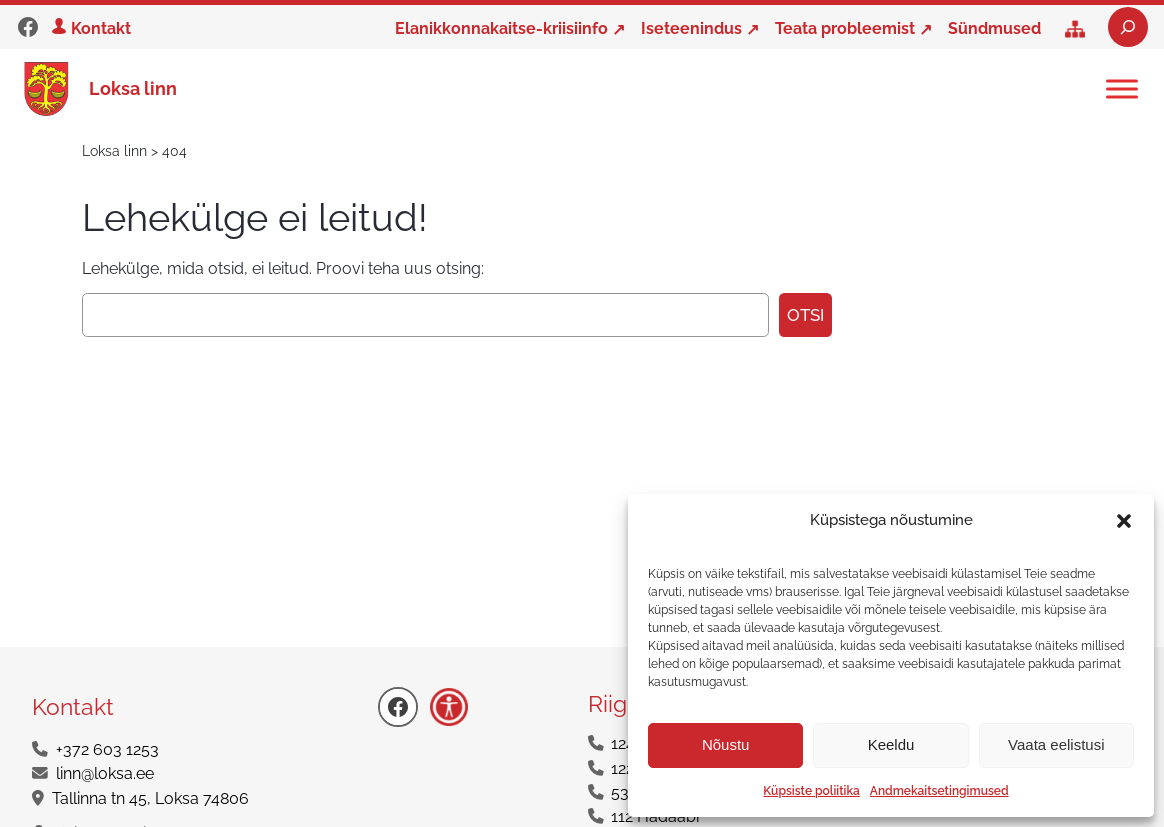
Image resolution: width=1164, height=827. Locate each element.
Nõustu (726, 744)
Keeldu (891, 744)
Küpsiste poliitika (811, 791)
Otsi (805, 315)
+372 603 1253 (107, 749)
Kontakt (101, 28)
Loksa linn (133, 88)
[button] (1124, 521)
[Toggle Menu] (1122, 88)
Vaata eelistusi (1056, 744)
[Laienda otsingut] (1128, 27)
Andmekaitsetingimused (939, 791)
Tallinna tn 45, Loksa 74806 (150, 798)
